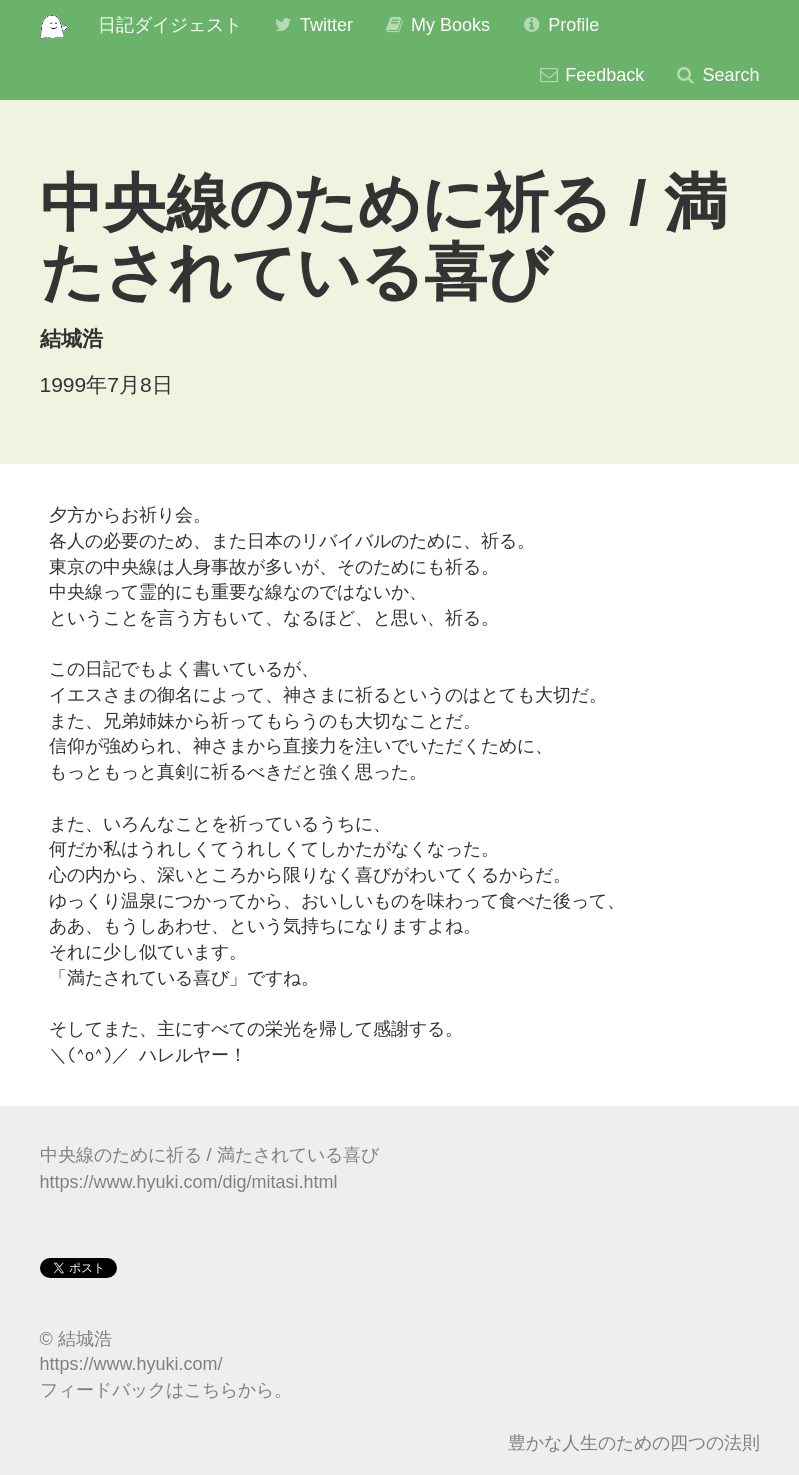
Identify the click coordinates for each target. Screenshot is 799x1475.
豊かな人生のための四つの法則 (634, 1443)
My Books (436, 25)
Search (716, 75)
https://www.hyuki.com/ (131, 1364)
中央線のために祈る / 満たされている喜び (209, 1155)
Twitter (312, 25)
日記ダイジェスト (170, 25)
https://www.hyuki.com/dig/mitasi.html (189, 1182)
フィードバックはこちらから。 (166, 1390)
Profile (559, 25)
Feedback (590, 75)
